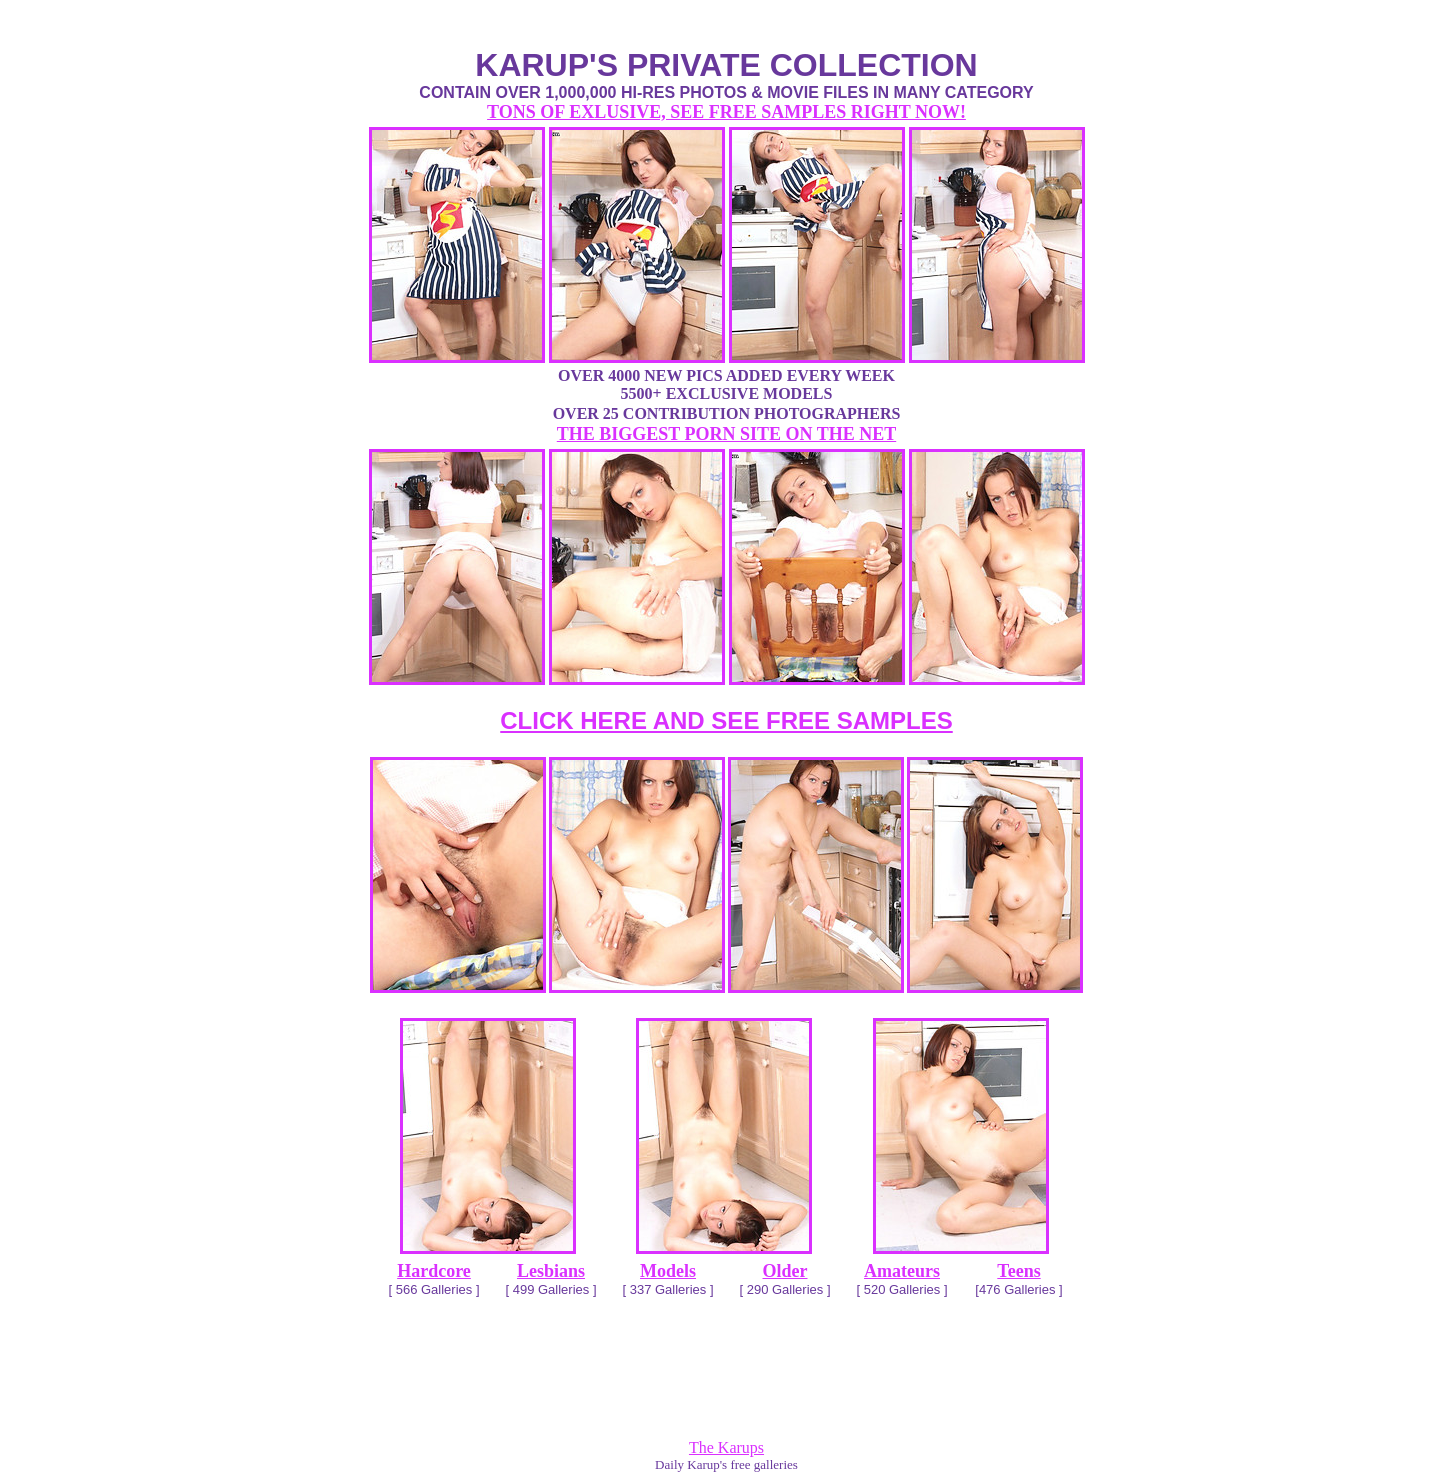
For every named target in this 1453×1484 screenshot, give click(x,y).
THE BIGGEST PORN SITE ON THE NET (726, 434)
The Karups (726, 1447)
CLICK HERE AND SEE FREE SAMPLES (726, 720)
